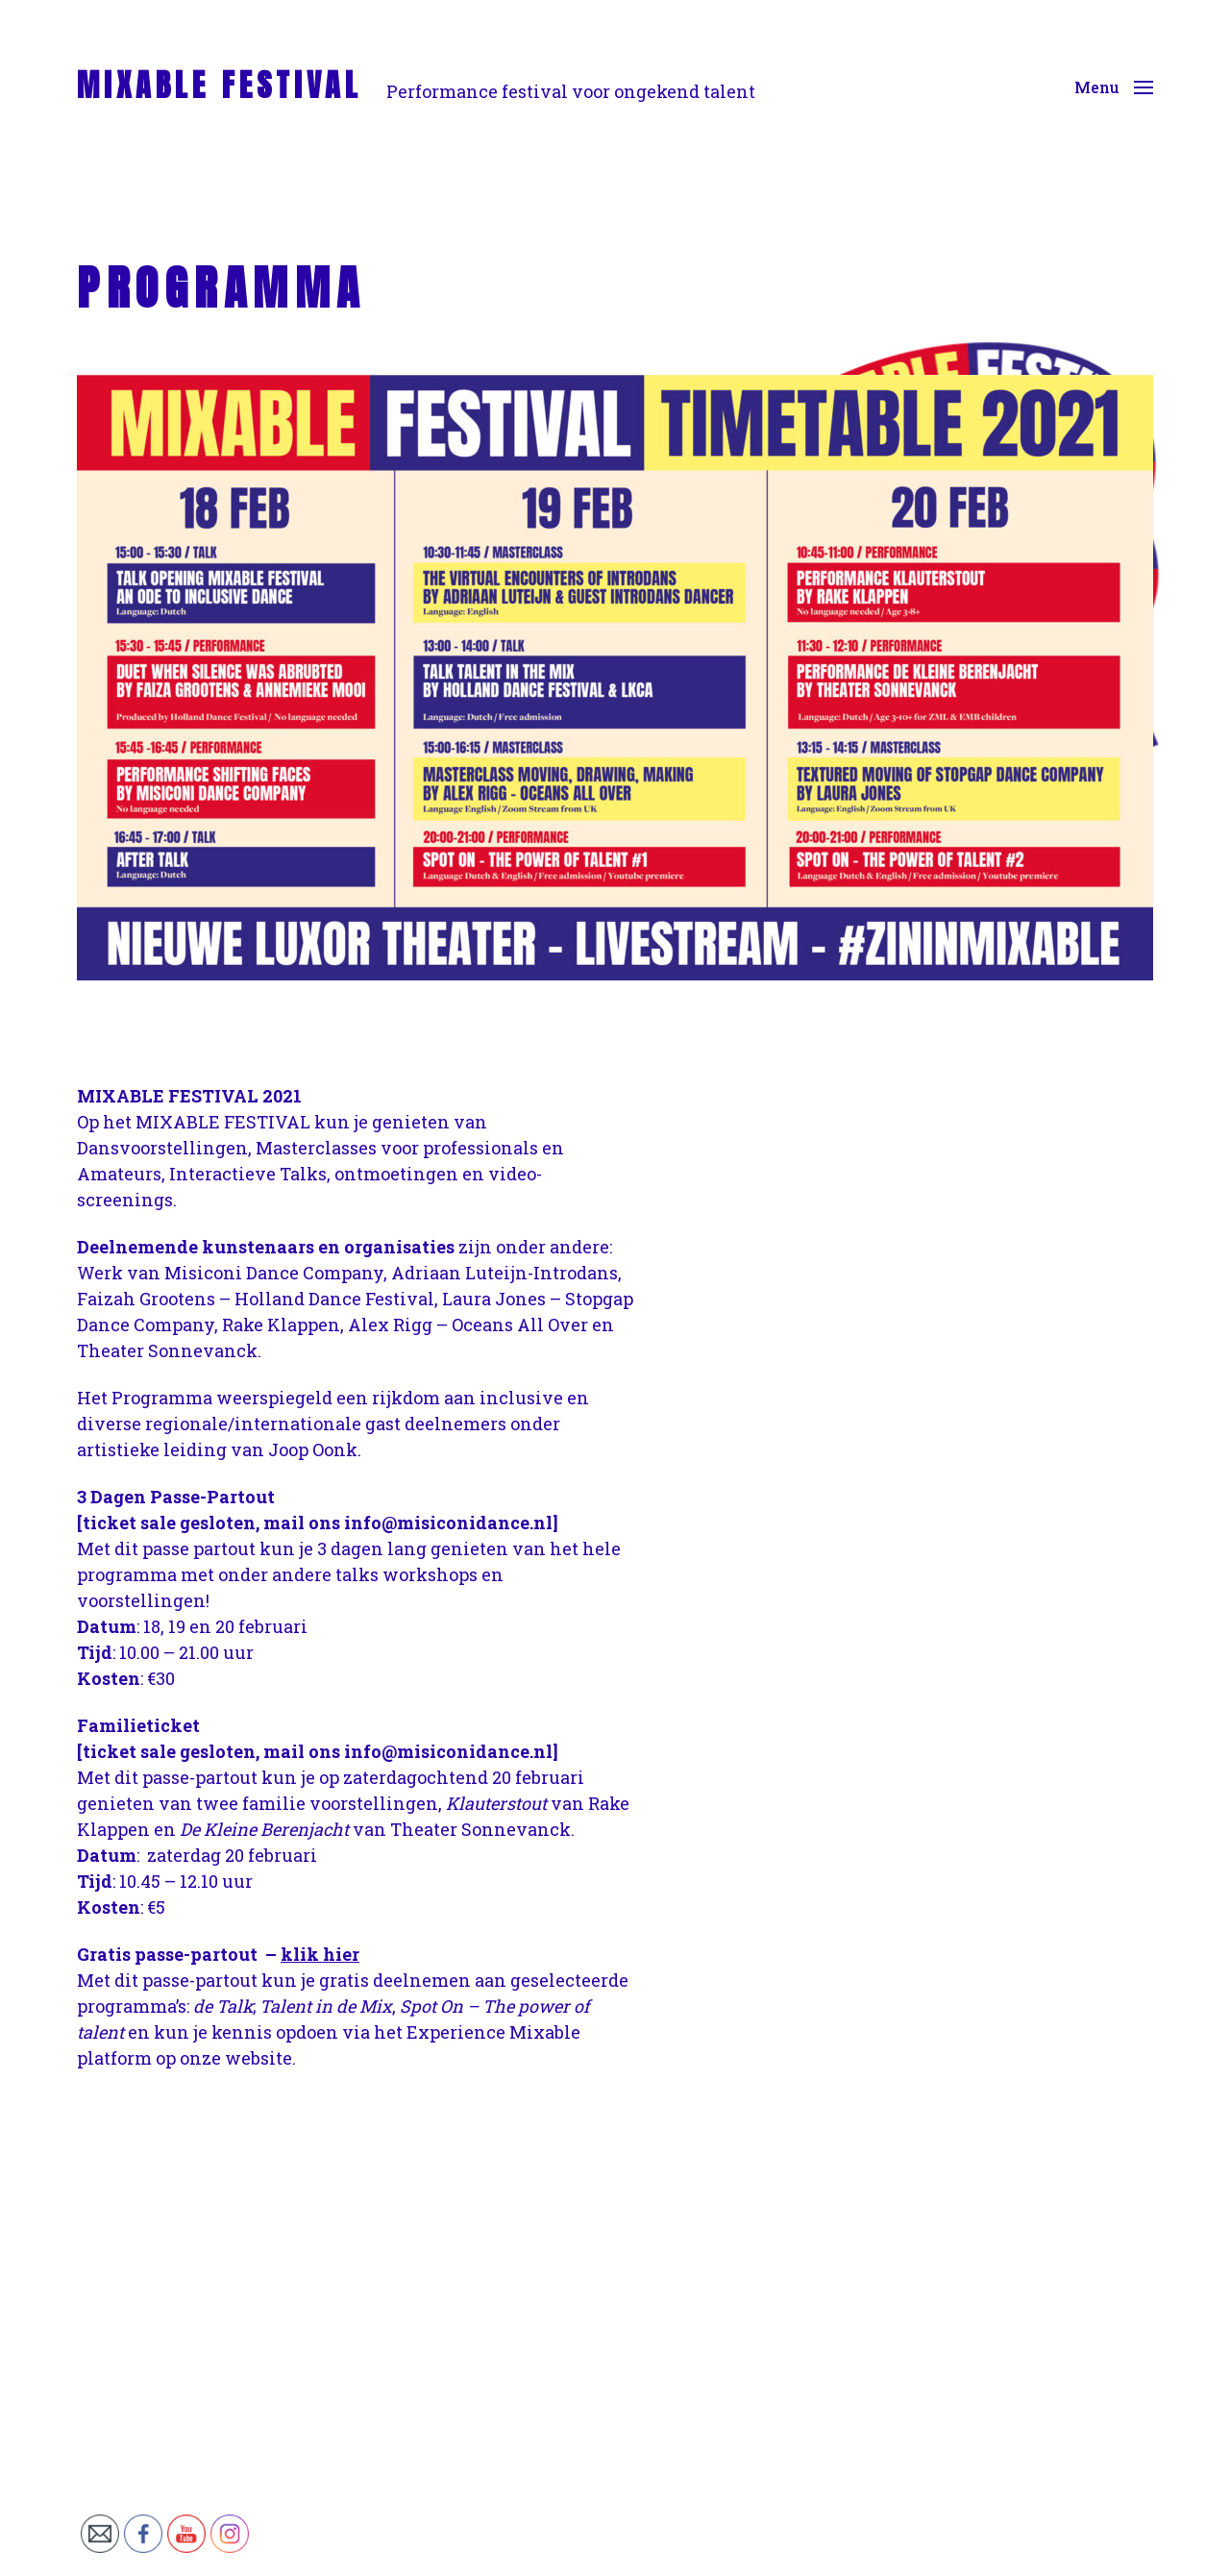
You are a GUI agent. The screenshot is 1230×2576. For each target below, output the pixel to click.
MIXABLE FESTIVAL (219, 85)
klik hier (320, 1954)
